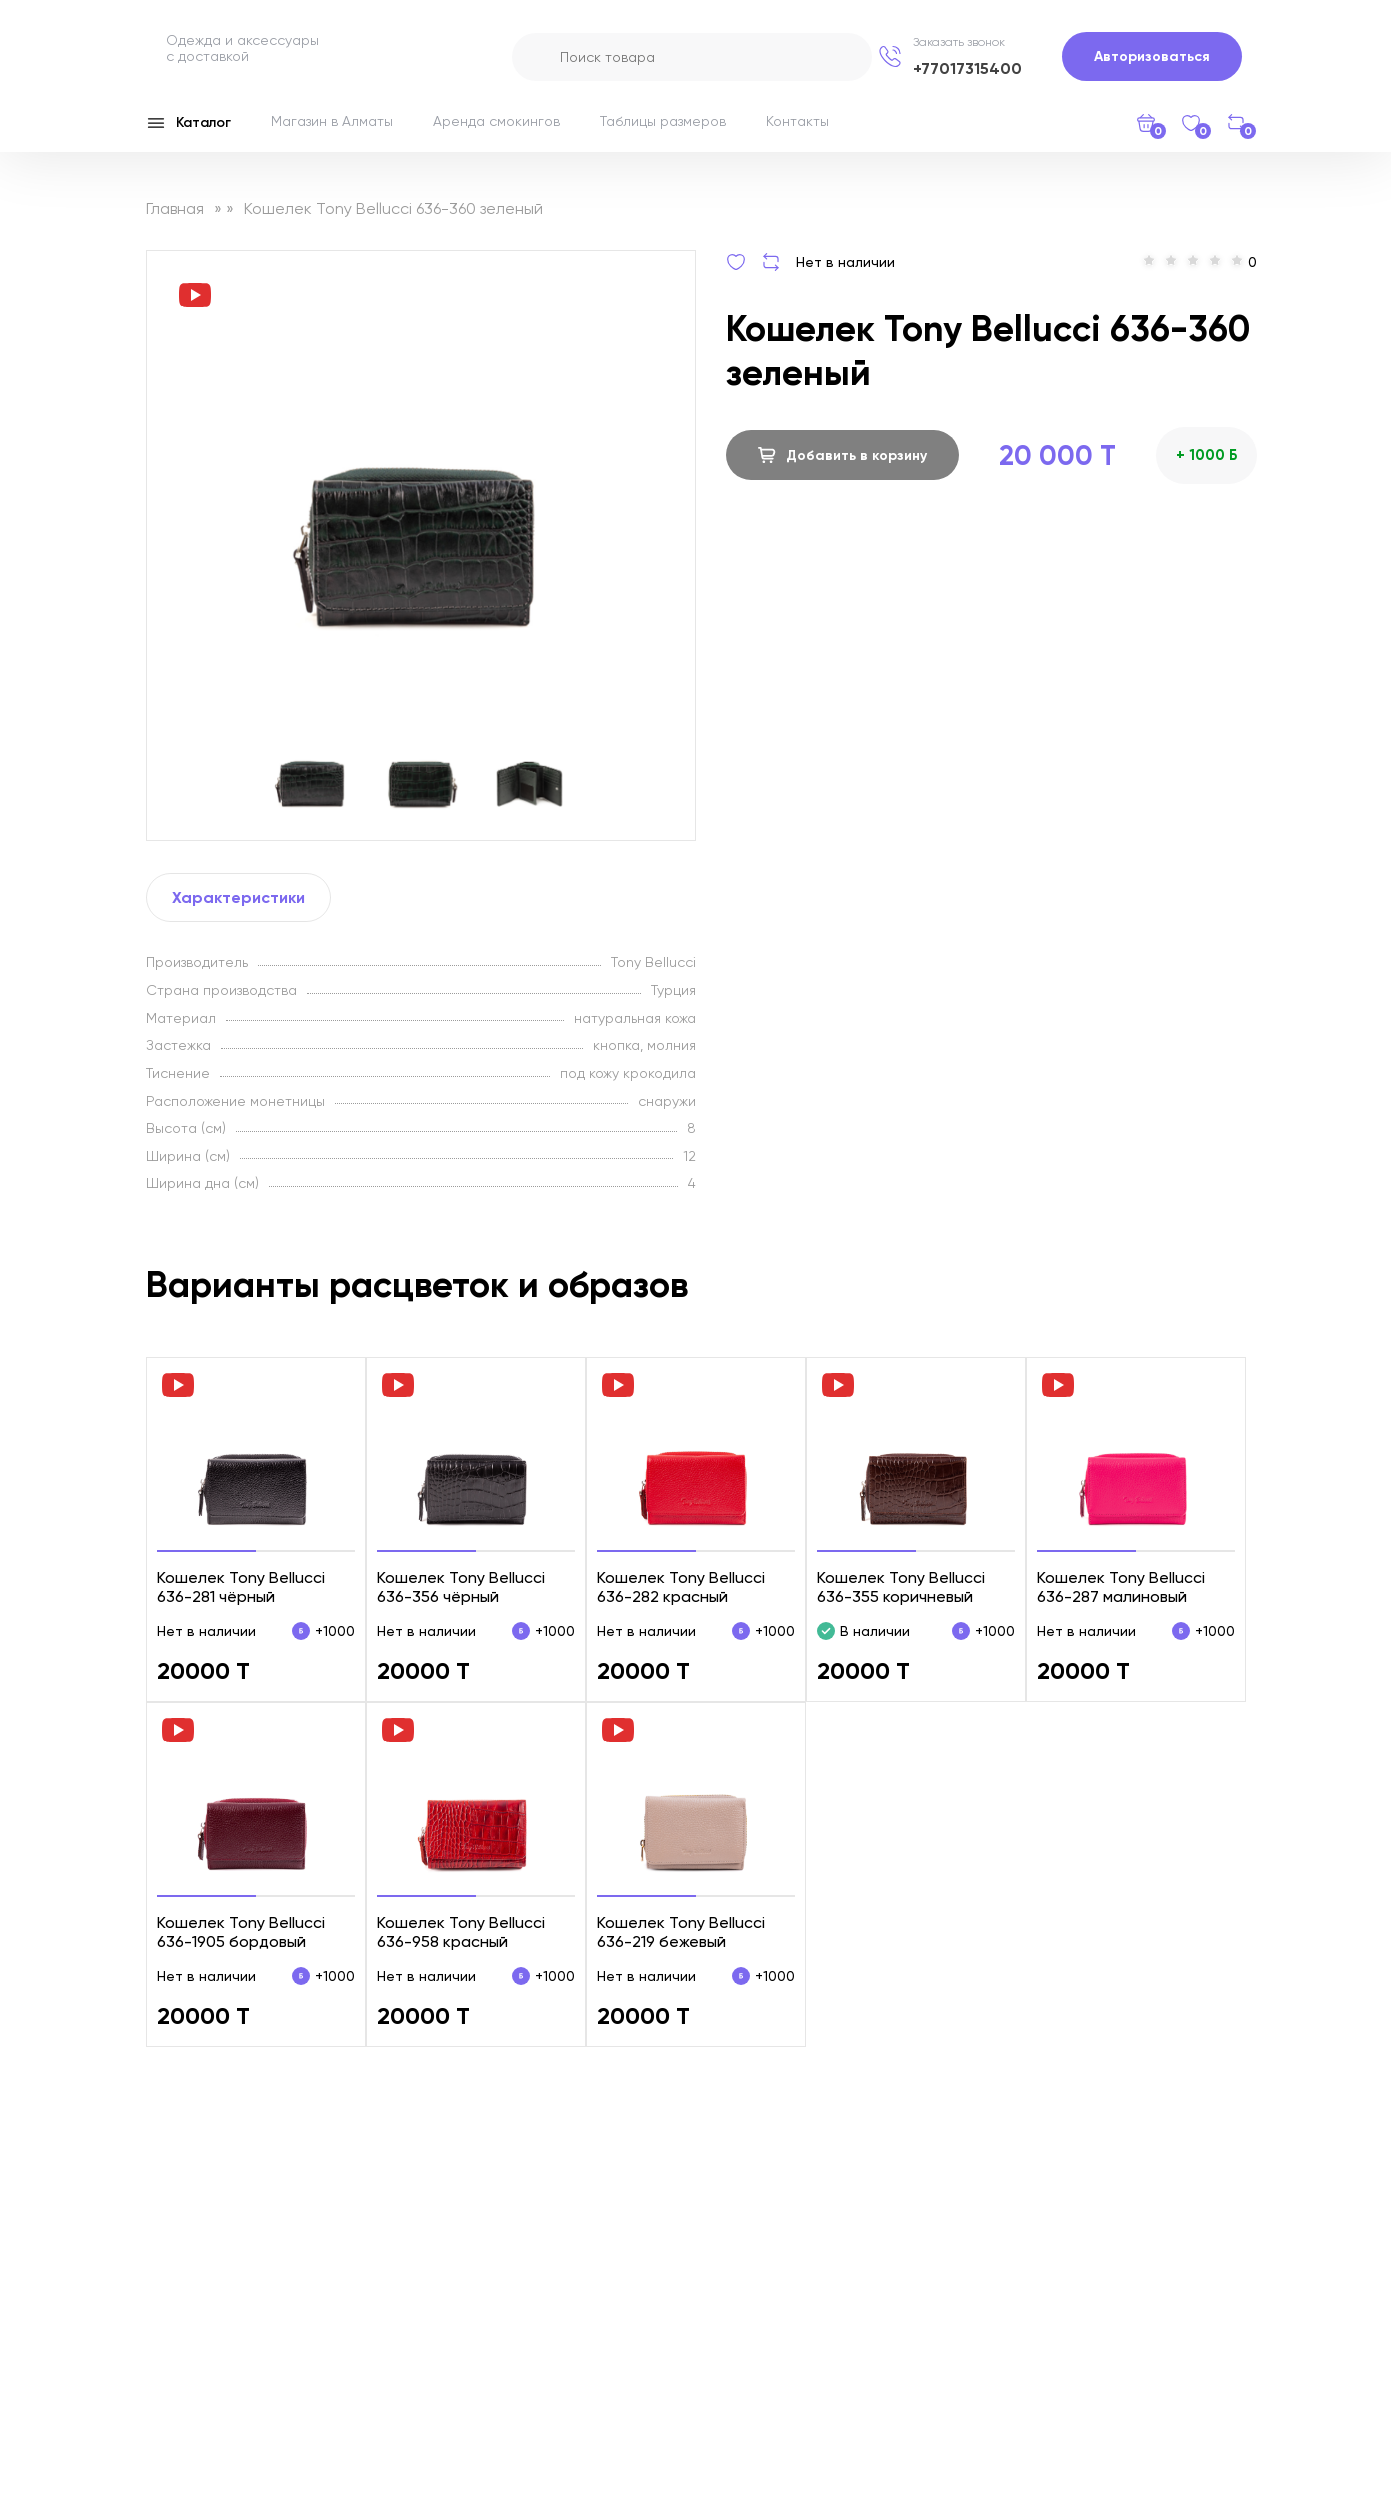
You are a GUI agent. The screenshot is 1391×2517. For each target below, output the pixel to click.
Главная (175, 208)
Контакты (797, 121)
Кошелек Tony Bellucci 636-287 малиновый (1121, 1587)
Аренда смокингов (496, 121)
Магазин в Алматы (332, 121)
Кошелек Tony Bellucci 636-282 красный (681, 1587)
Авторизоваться (1152, 56)
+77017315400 (967, 68)
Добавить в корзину (842, 455)
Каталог (188, 123)
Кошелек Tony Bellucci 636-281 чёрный (241, 1587)
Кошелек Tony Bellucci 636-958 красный (461, 1932)
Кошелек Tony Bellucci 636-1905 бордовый (241, 1932)
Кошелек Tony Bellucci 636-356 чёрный (461, 1587)
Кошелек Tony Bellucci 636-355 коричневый (901, 1587)
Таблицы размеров (663, 121)
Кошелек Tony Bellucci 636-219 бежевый (681, 1932)
